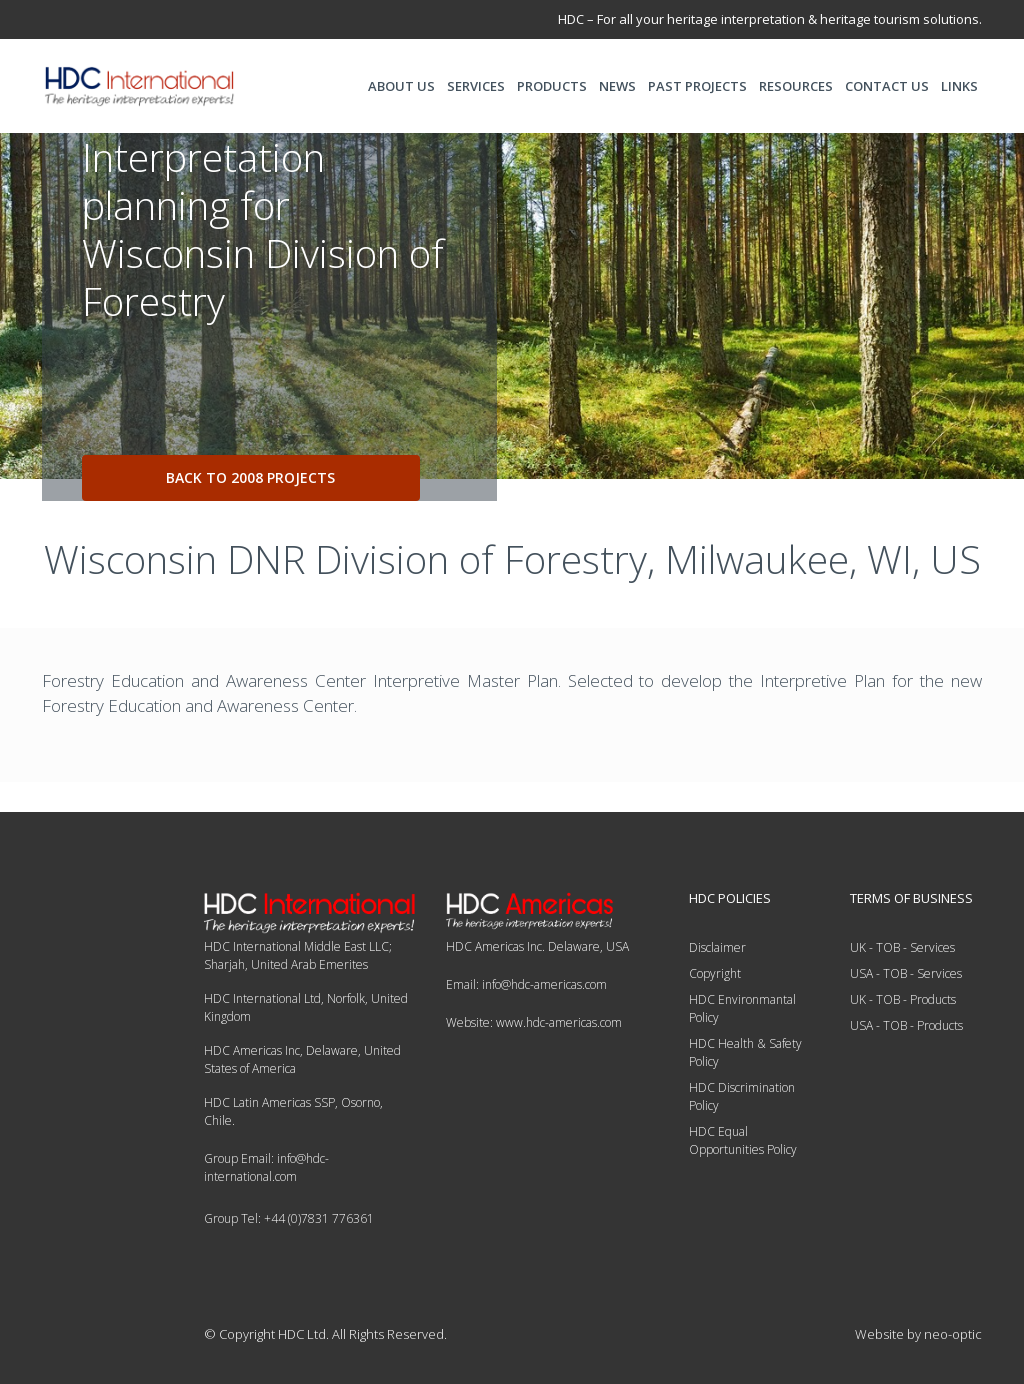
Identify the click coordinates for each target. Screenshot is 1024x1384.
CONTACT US (887, 86)
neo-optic (953, 1334)
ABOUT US (401, 86)
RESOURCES (796, 86)
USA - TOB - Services (906, 973)
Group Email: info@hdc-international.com (266, 1167)
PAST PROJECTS (697, 86)
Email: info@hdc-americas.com (526, 984)
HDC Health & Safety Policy (745, 1052)
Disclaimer (717, 947)
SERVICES (476, 86)
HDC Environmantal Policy (742, 1008)
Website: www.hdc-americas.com (534, 1022)
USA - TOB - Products (906, 1025)
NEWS (617, 86)
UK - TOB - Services (902, 947)
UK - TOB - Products (903, 999)
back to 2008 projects (250, 477)
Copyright (715, 973)
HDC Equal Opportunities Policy (743, 1140)
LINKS (959, 86)
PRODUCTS (552, 86)
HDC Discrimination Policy (742, 1096)
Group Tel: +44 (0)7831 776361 (289, 1218)
